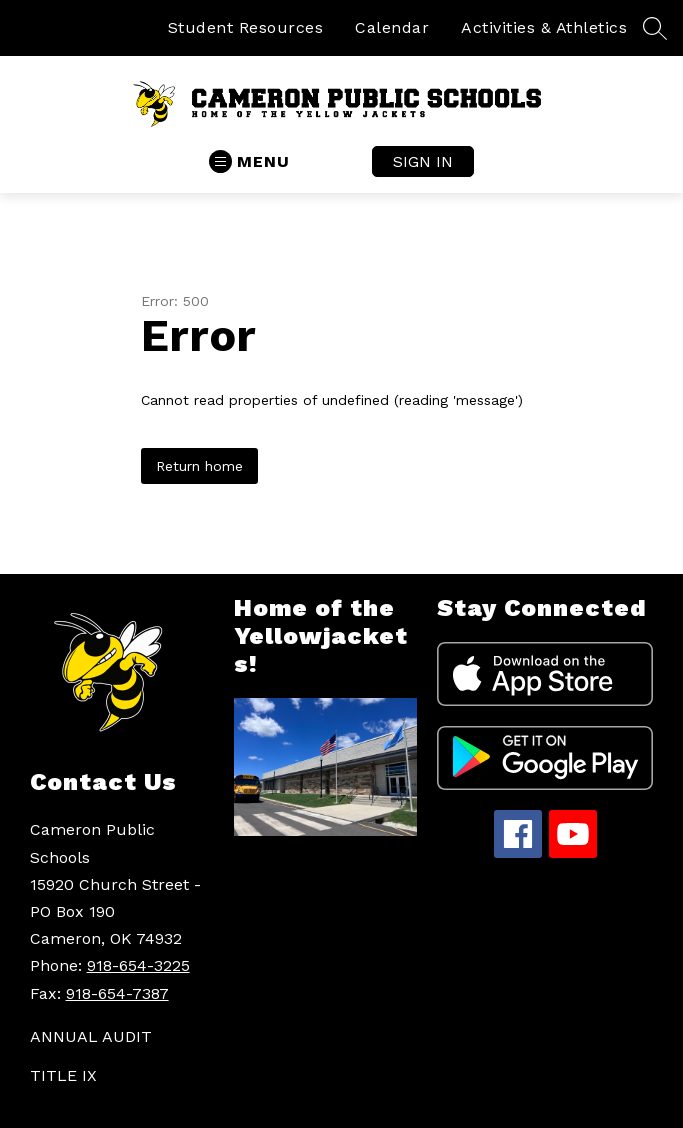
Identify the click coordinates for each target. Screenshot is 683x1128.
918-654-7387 (117, 993)
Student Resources (246, 27)
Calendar (392, 27)
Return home (199, 466)
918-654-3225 (138, 965)
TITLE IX (63, 1075)
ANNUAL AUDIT (91, 1036)
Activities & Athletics (544, 27)
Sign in (423, 161)
